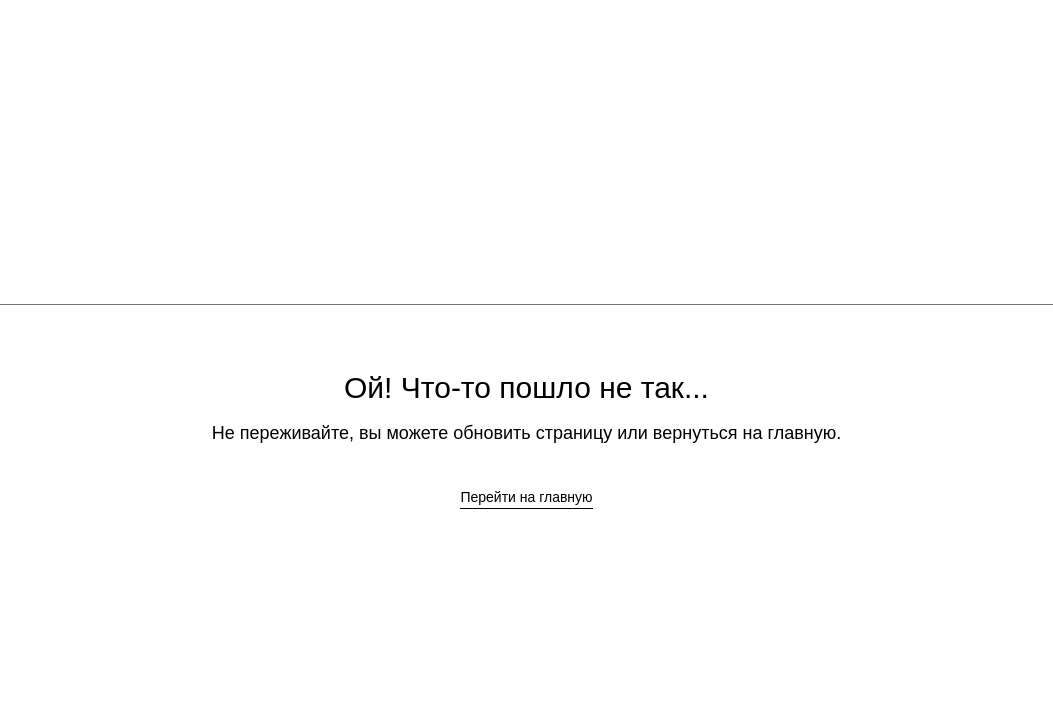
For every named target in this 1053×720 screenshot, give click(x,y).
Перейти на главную (526, 497)
